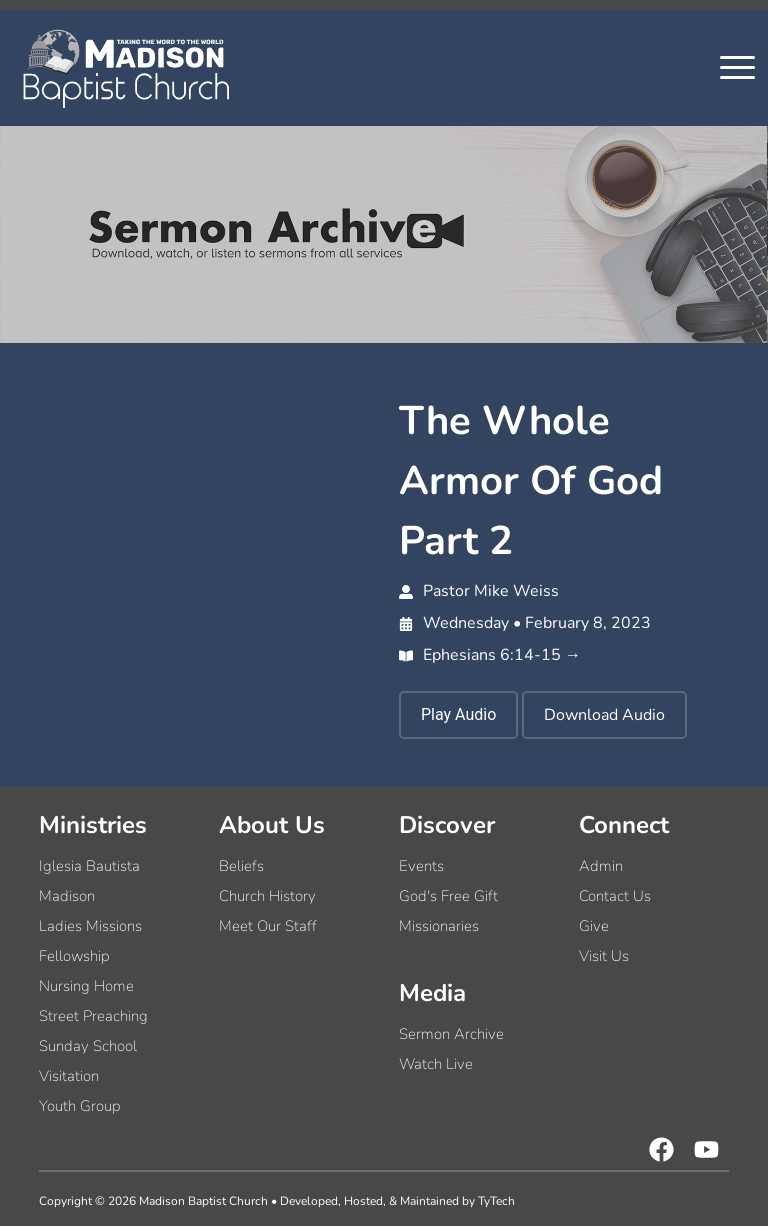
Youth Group (80, 1106)
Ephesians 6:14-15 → (490, 655)
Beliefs (241, 866)
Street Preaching (93, 1016)
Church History (267, 896)
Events (421, 866)
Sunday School (88, 1046)
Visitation (69, 1076)
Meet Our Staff (268, 926)
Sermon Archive (451, 1034)
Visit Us (604, 956)
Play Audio (458, 714)
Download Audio (604, 715)
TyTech (496, 1201)
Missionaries (439, 926)
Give (594, 926)
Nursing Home (86, 986)
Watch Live (436, 1064)
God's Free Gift (448, 896)
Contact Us (615, 896)
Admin (601, 866)
